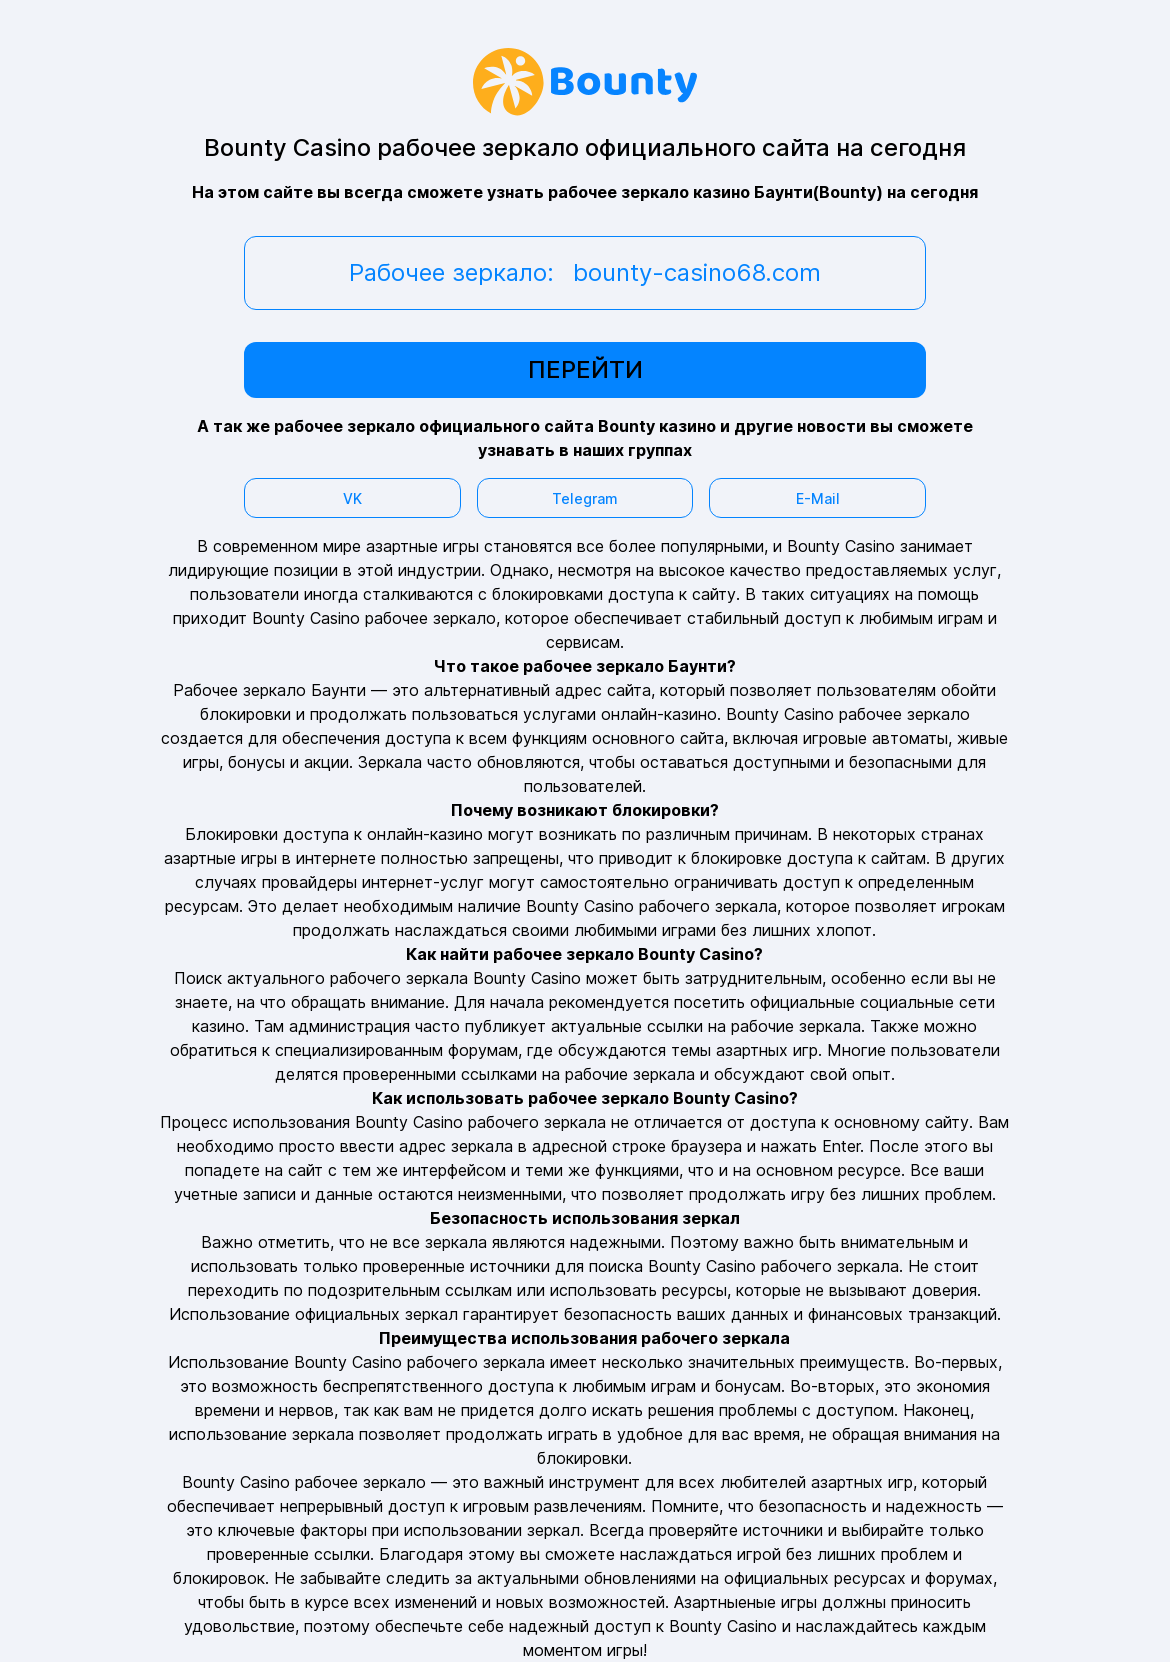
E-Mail (818, 498)
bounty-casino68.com (697, 272)
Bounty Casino (780, 714)
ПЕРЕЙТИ (585, 369)
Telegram (585, 498)
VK (352, 498)
